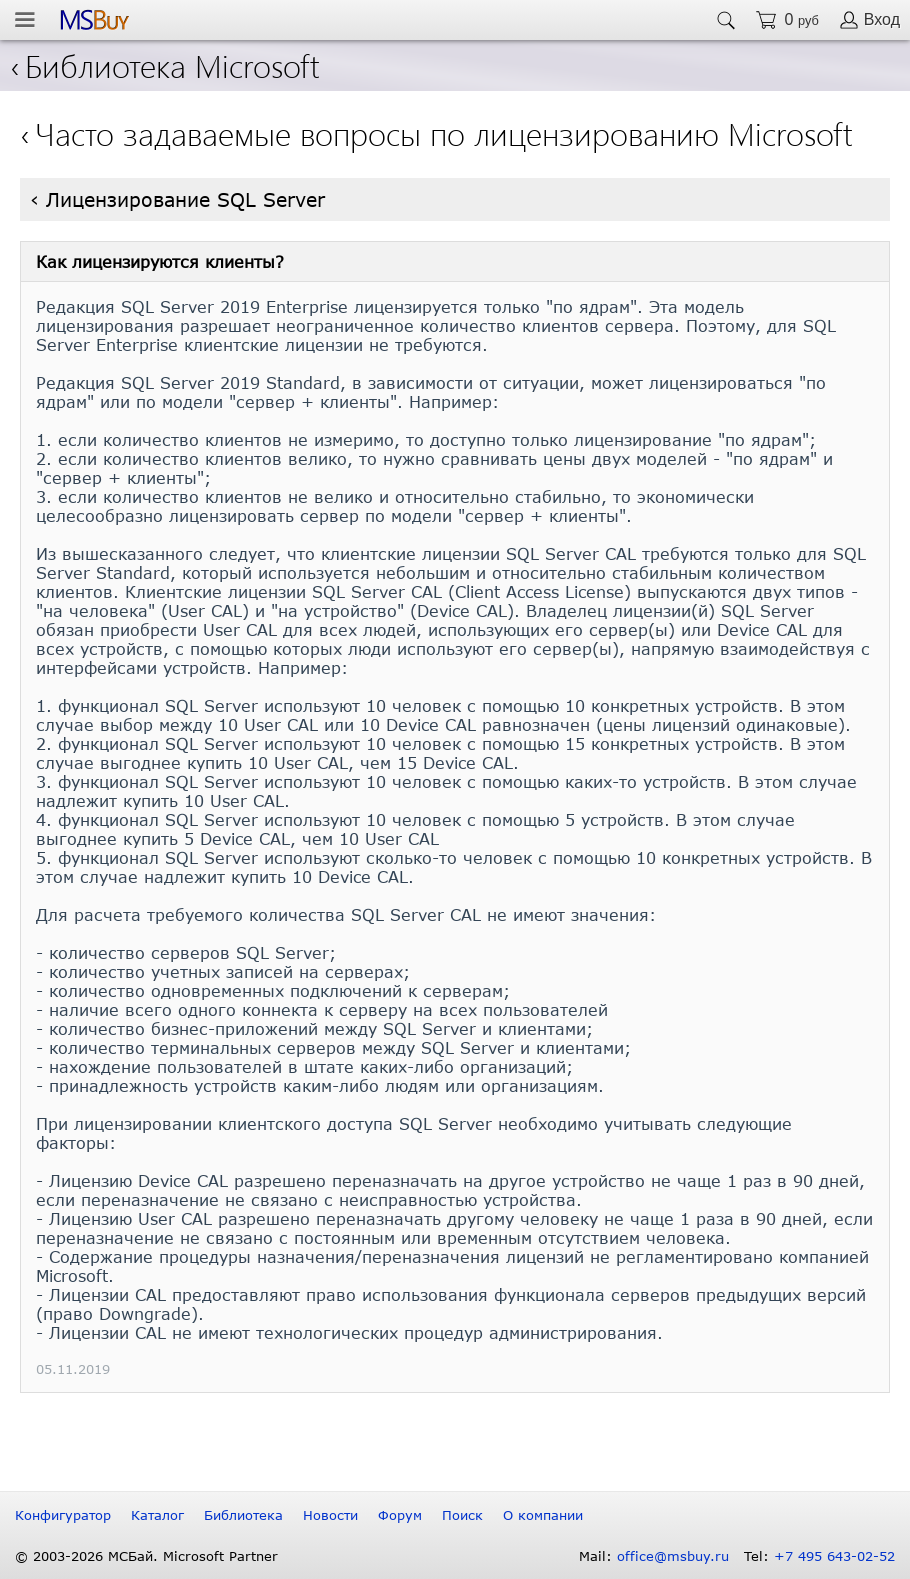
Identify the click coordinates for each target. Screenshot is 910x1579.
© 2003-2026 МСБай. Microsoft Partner (146, 1556)
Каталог (157, 1515)
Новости (330, 1515)
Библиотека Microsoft (165, 64)
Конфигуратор (63, 1515)
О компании (543, 1515)
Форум (400, 1515)
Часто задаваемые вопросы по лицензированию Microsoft (444, 132)
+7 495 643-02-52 (834, 1556)
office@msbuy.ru (673, 1556)
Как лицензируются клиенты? (160, 261)
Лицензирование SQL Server (185, 199)
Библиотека (243, 1515)
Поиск (462, 1515)
